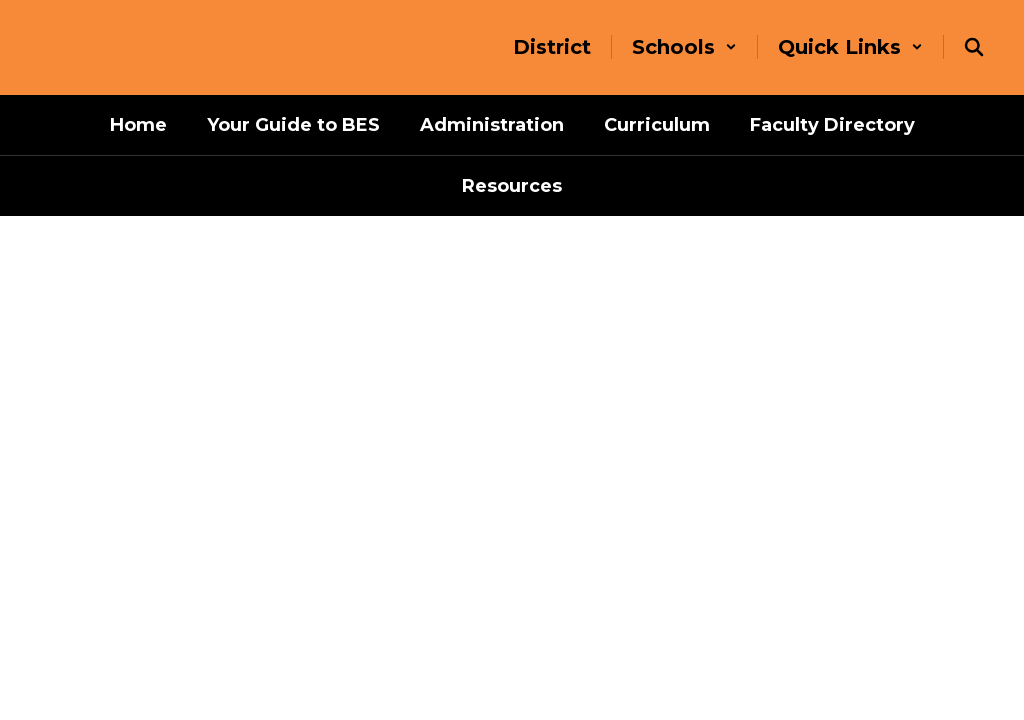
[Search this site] (974, 47)
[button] (684, 47)
